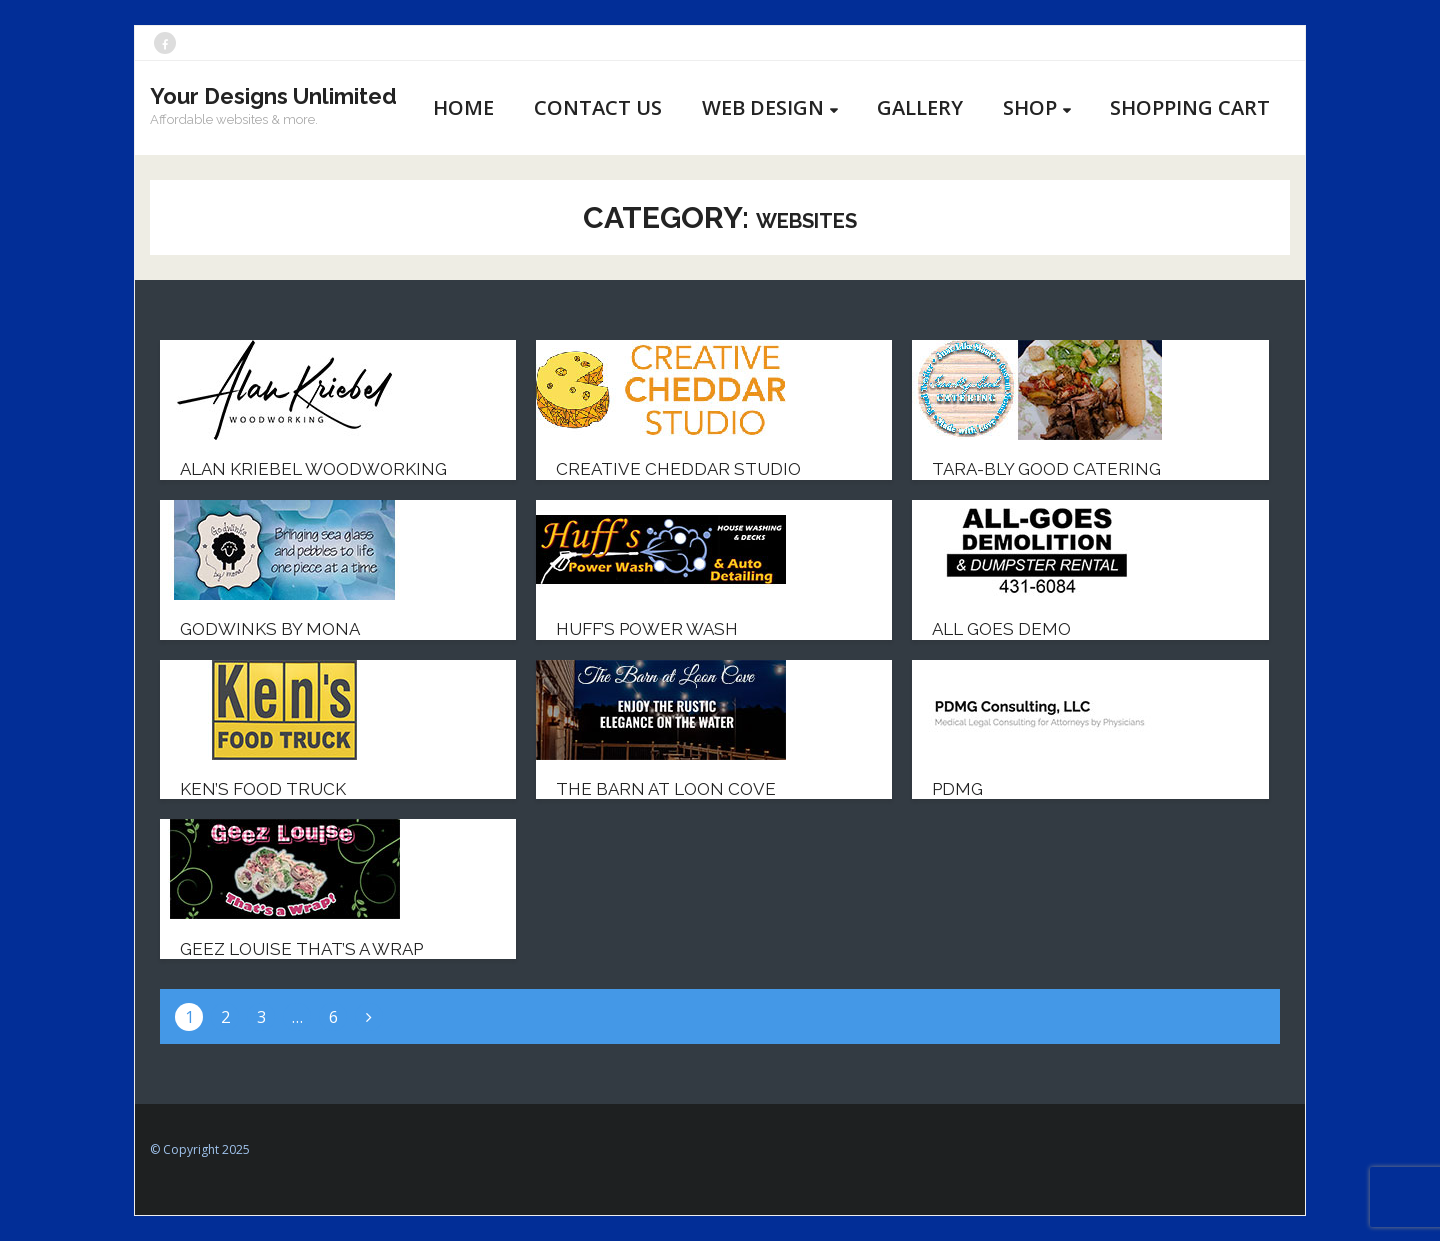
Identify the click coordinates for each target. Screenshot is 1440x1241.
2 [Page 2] (225, 1017)
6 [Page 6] (333, 1017)
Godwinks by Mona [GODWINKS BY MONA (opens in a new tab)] (270, 629)
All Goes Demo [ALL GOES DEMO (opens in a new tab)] (1001, 629)
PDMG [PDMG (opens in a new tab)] (957, 789)
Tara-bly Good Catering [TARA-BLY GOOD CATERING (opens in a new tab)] (1046, 469)
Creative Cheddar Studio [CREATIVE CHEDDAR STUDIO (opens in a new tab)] (678, 469)
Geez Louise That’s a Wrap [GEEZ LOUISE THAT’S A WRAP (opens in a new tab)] (301, 949)
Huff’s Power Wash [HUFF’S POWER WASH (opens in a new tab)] (647, 629)
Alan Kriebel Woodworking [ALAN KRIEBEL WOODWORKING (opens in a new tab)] (313, 469)
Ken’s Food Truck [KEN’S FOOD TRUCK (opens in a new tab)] (263, 789)
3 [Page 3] (261, 1017)
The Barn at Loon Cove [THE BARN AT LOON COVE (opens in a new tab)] (666, 789)
